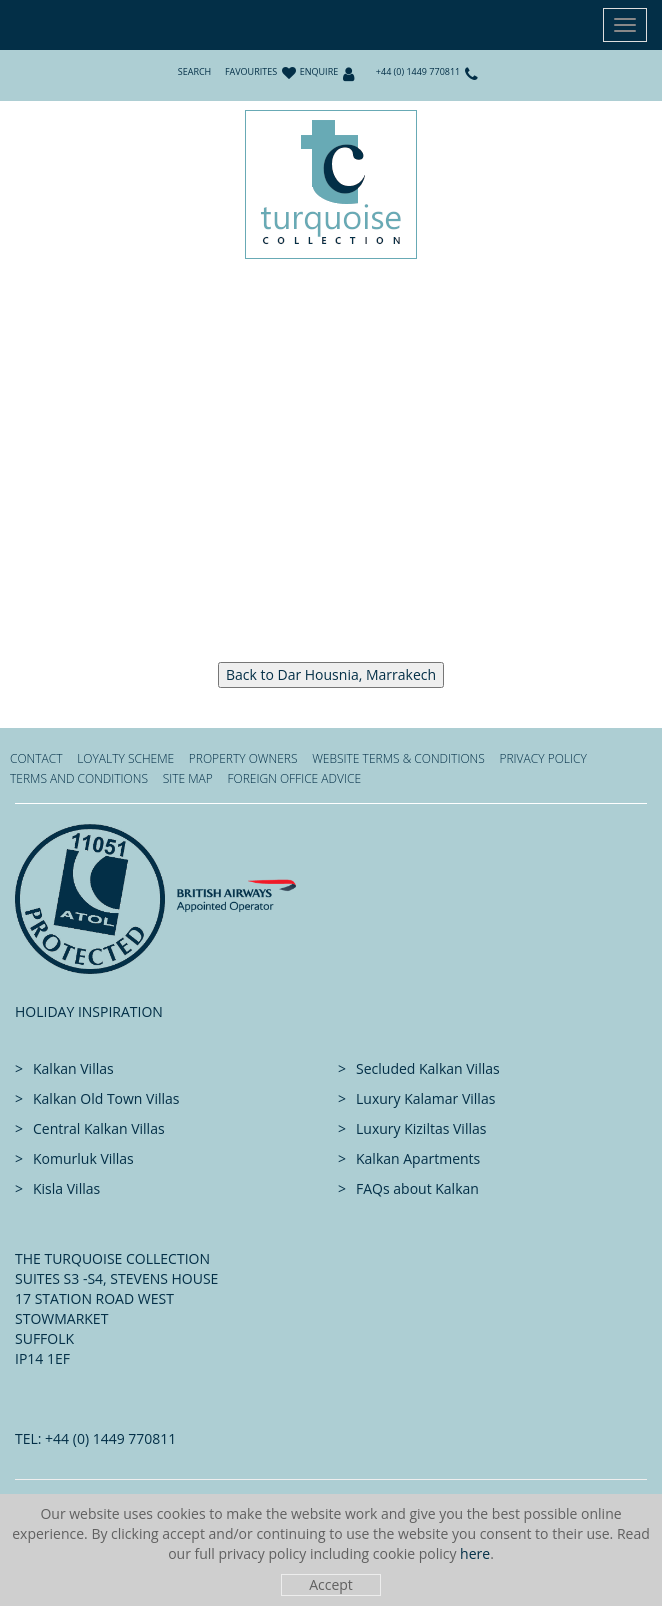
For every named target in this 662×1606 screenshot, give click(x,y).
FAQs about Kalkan (417, 1188)
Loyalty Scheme (125, 758)
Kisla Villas (66, 1188)
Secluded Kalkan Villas (428, 1068)
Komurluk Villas (83, 1158)
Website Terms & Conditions (398, 758)
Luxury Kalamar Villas (425, 1098)
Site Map (188, 778)
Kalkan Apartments (418, 1158)
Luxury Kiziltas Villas (421, 1128)
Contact (36, 758)
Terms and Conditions (79, 778)
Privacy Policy (542, 758)
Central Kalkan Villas (99, 1128)
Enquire (319, 71)
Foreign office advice (294, 778)
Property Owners (243, 758)
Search (195, 71)
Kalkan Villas (73, 1068)
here (475, 1553)
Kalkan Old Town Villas (106, 1098)
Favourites (251, 71)
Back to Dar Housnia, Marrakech (331, 674)
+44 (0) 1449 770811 (418, 71)
